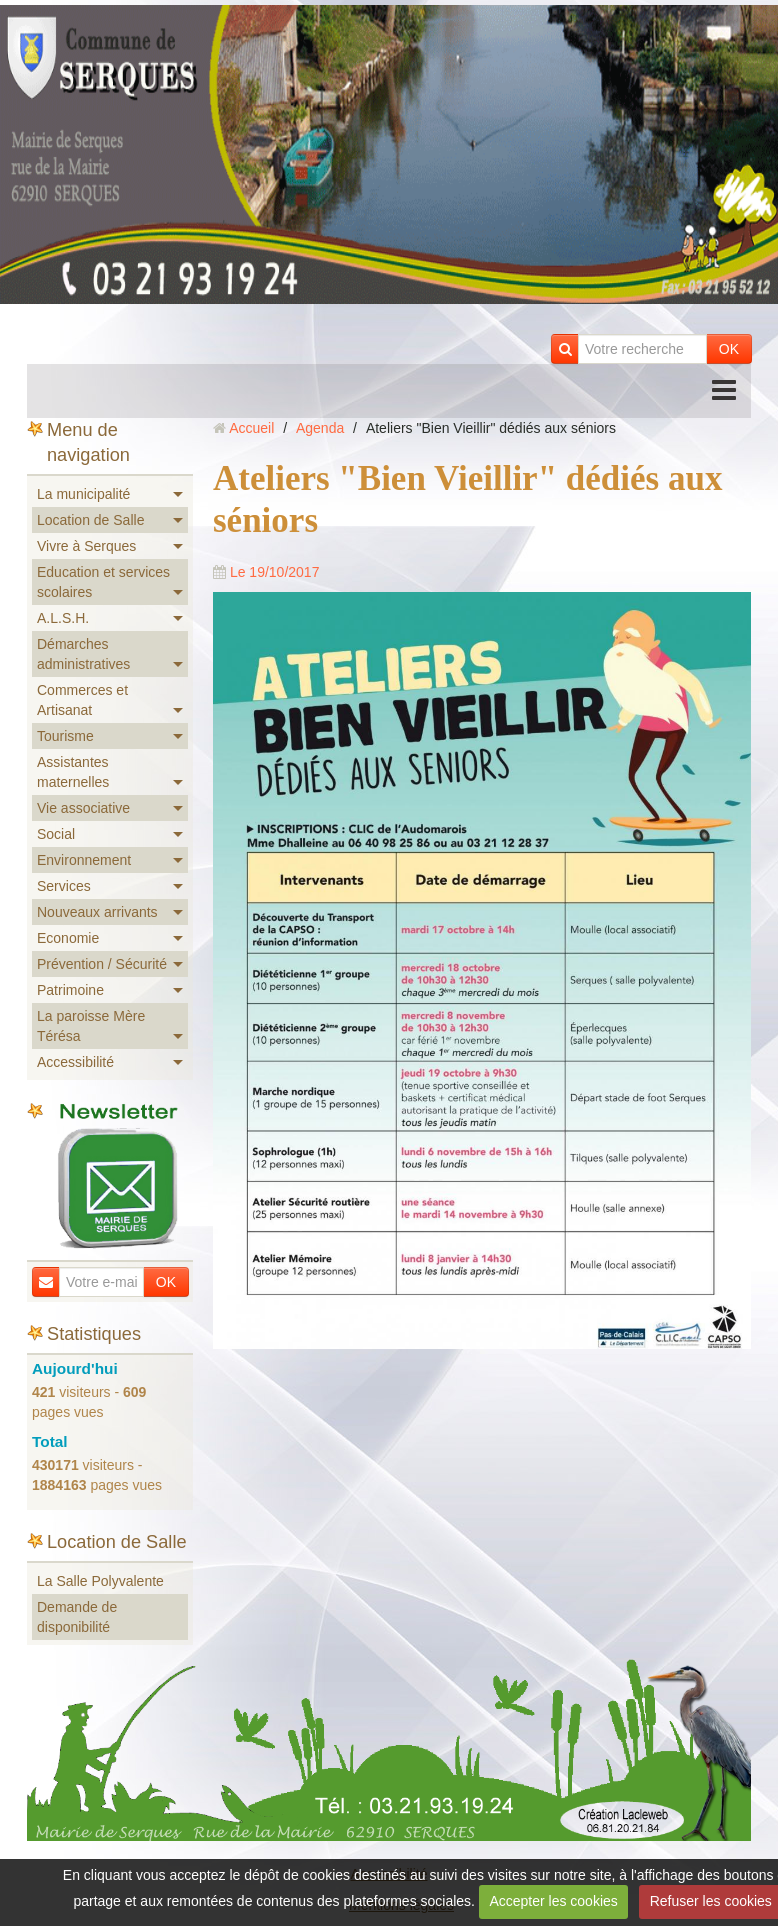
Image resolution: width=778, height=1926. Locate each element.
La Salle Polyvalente (100, 1581)
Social (56, 834)
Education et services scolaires (103, 582)
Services (64, 886)
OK (729, 349)
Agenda (320, 428)
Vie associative (83, 808)
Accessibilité (75, 1062)
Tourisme (65, 736)
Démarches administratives (83, 654)
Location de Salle (90, 520)
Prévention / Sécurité (102, 964)
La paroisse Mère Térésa (91, 1026)
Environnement (84, 860)
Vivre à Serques (86, 546)
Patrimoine (70, 990)
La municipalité (83, 494)
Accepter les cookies (553, 1901)
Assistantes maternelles (73, 772)
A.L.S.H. (63, 618)
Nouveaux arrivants (97, 912)
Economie (68, 938)
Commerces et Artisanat (82, 700)
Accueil (251, 428)
